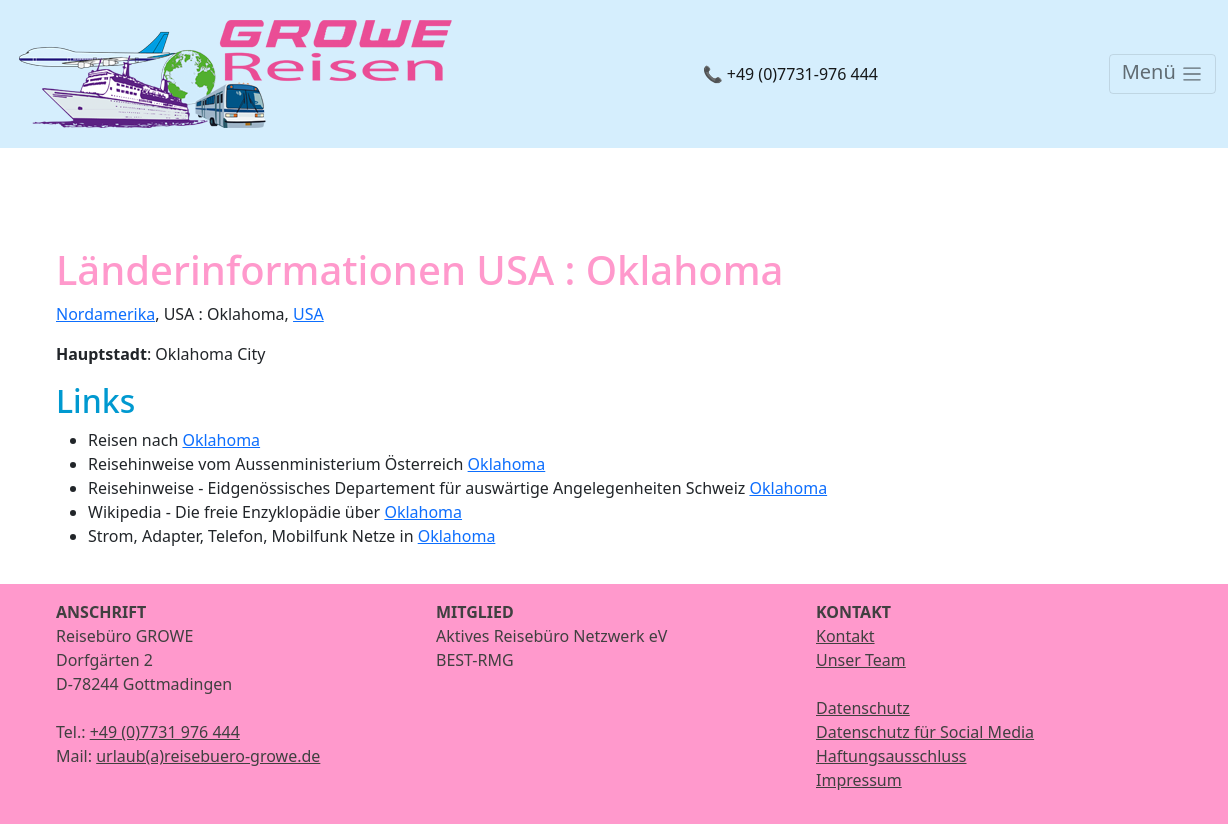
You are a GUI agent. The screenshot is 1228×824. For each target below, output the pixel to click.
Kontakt (845, 636)
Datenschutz (863, 708)
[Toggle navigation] (1162, 74)
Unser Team (861, 660)
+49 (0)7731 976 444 (165, 732)
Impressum (859, 780)
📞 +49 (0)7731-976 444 (790, 74)
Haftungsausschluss (891, 756)
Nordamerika (105, 314)
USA (308, 314)
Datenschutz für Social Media (925, 732)
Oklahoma (221, 440)
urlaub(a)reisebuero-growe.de (208, 756)
